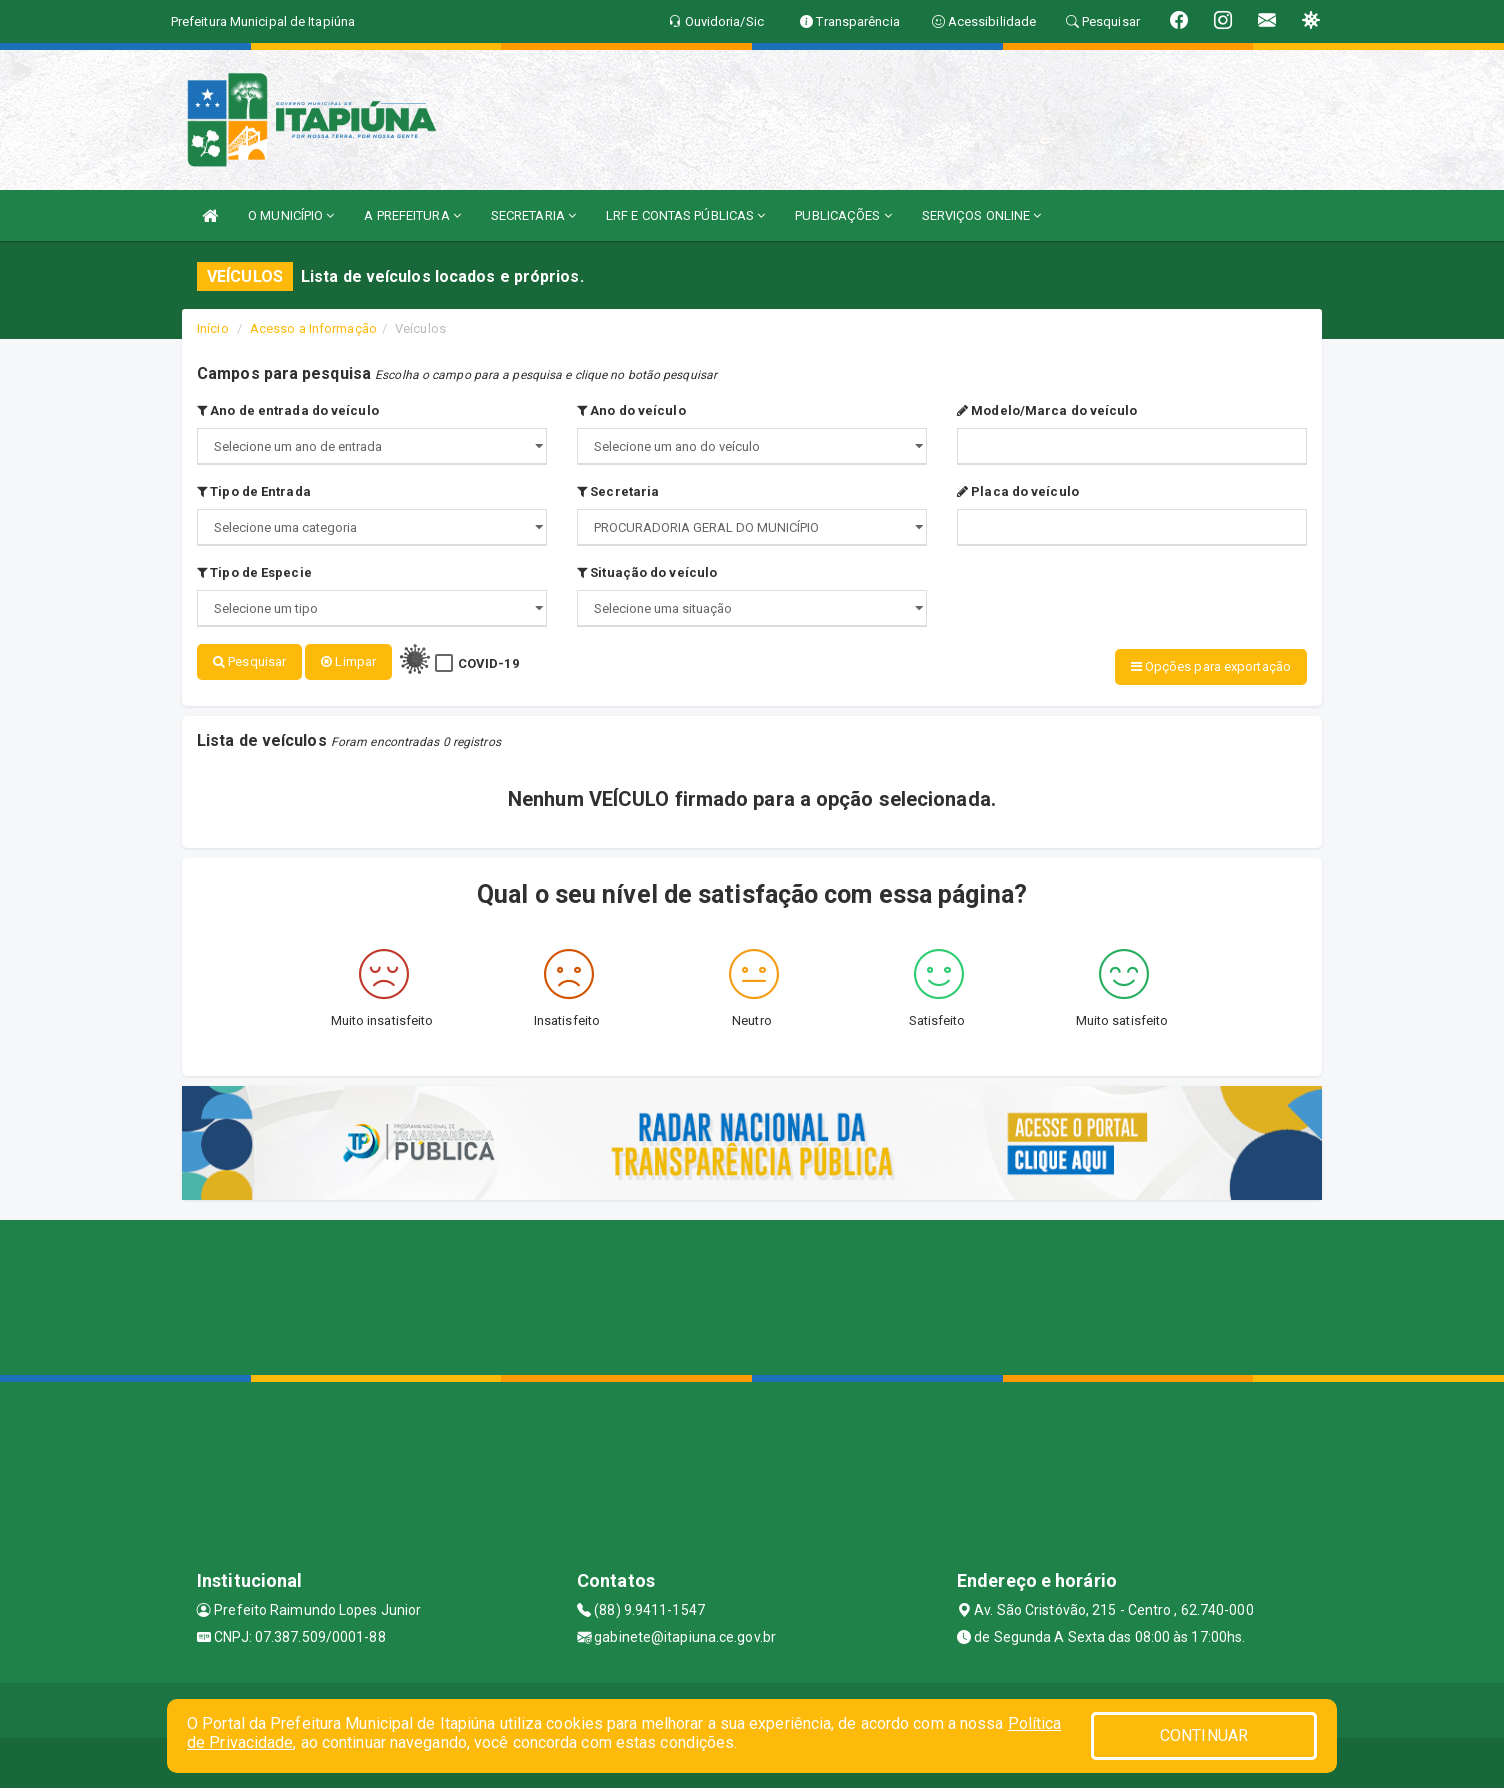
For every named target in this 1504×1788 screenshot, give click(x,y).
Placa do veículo (1018, 491)
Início (213, 328)
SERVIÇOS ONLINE (982, 215)
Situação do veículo (647, 572)
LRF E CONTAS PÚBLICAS (685, 215)
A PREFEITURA (412, 215)
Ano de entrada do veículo (288, 410)
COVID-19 (488, 663)
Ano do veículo (631, 410)
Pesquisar (249, 661)
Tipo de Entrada (254, 491)
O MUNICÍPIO (291, 215)
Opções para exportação (1211, 666)
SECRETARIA (533, 215)
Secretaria (618, 491)
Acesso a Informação (313, 328)
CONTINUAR (1204, 1735)
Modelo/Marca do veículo (1047, 410)
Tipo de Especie (254, 572)
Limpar (348, 661)
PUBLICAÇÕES (843, 215)
